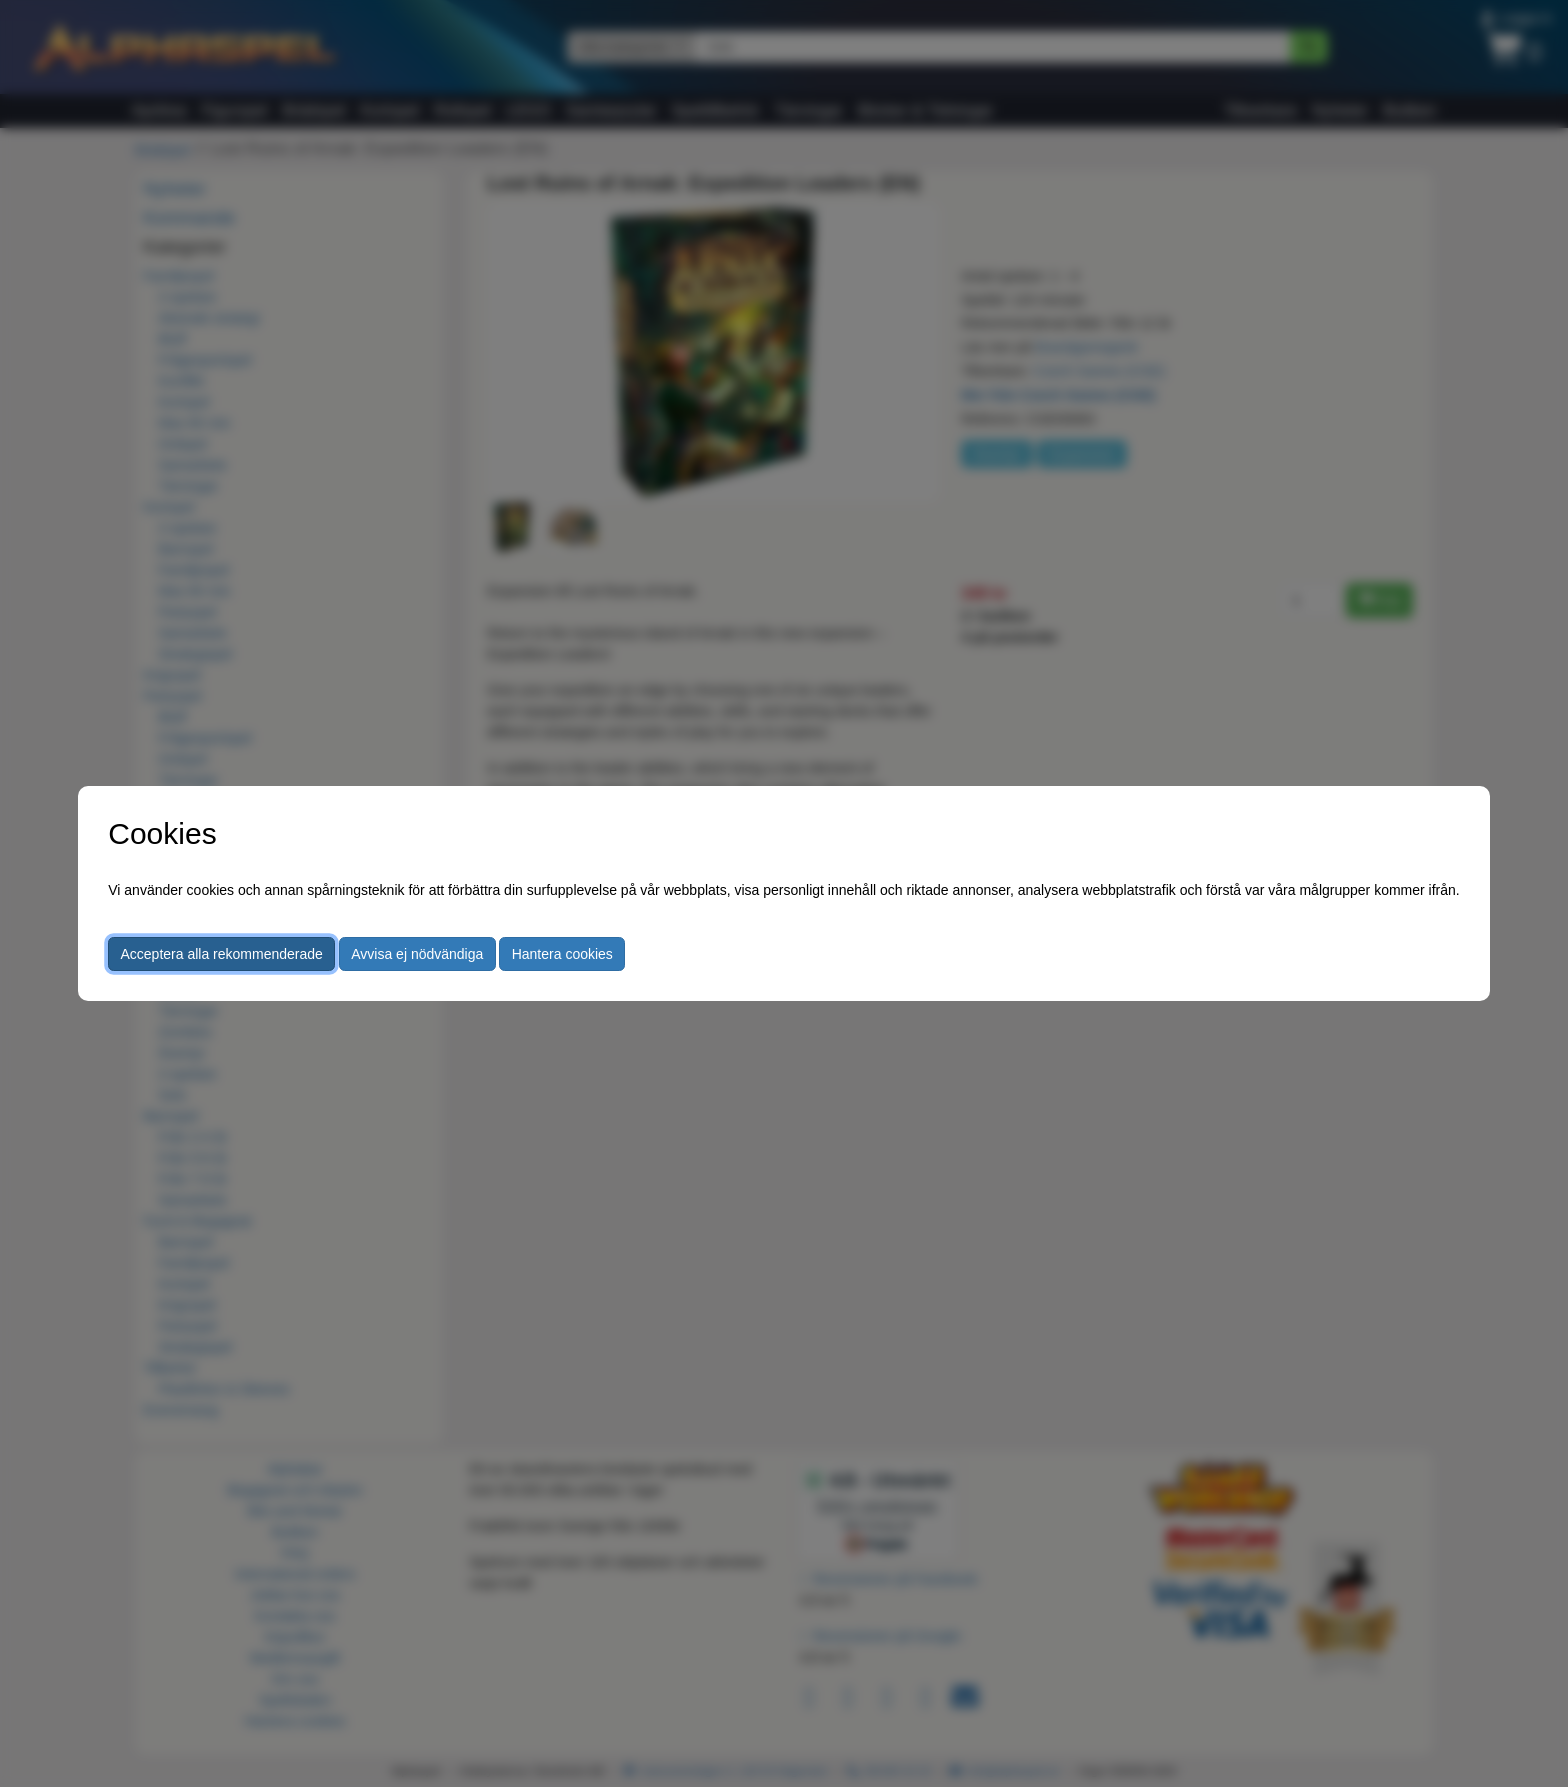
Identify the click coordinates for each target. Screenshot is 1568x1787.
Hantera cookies (562, 954)
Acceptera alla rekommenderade (222, 954)
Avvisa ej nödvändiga (417, 954)
